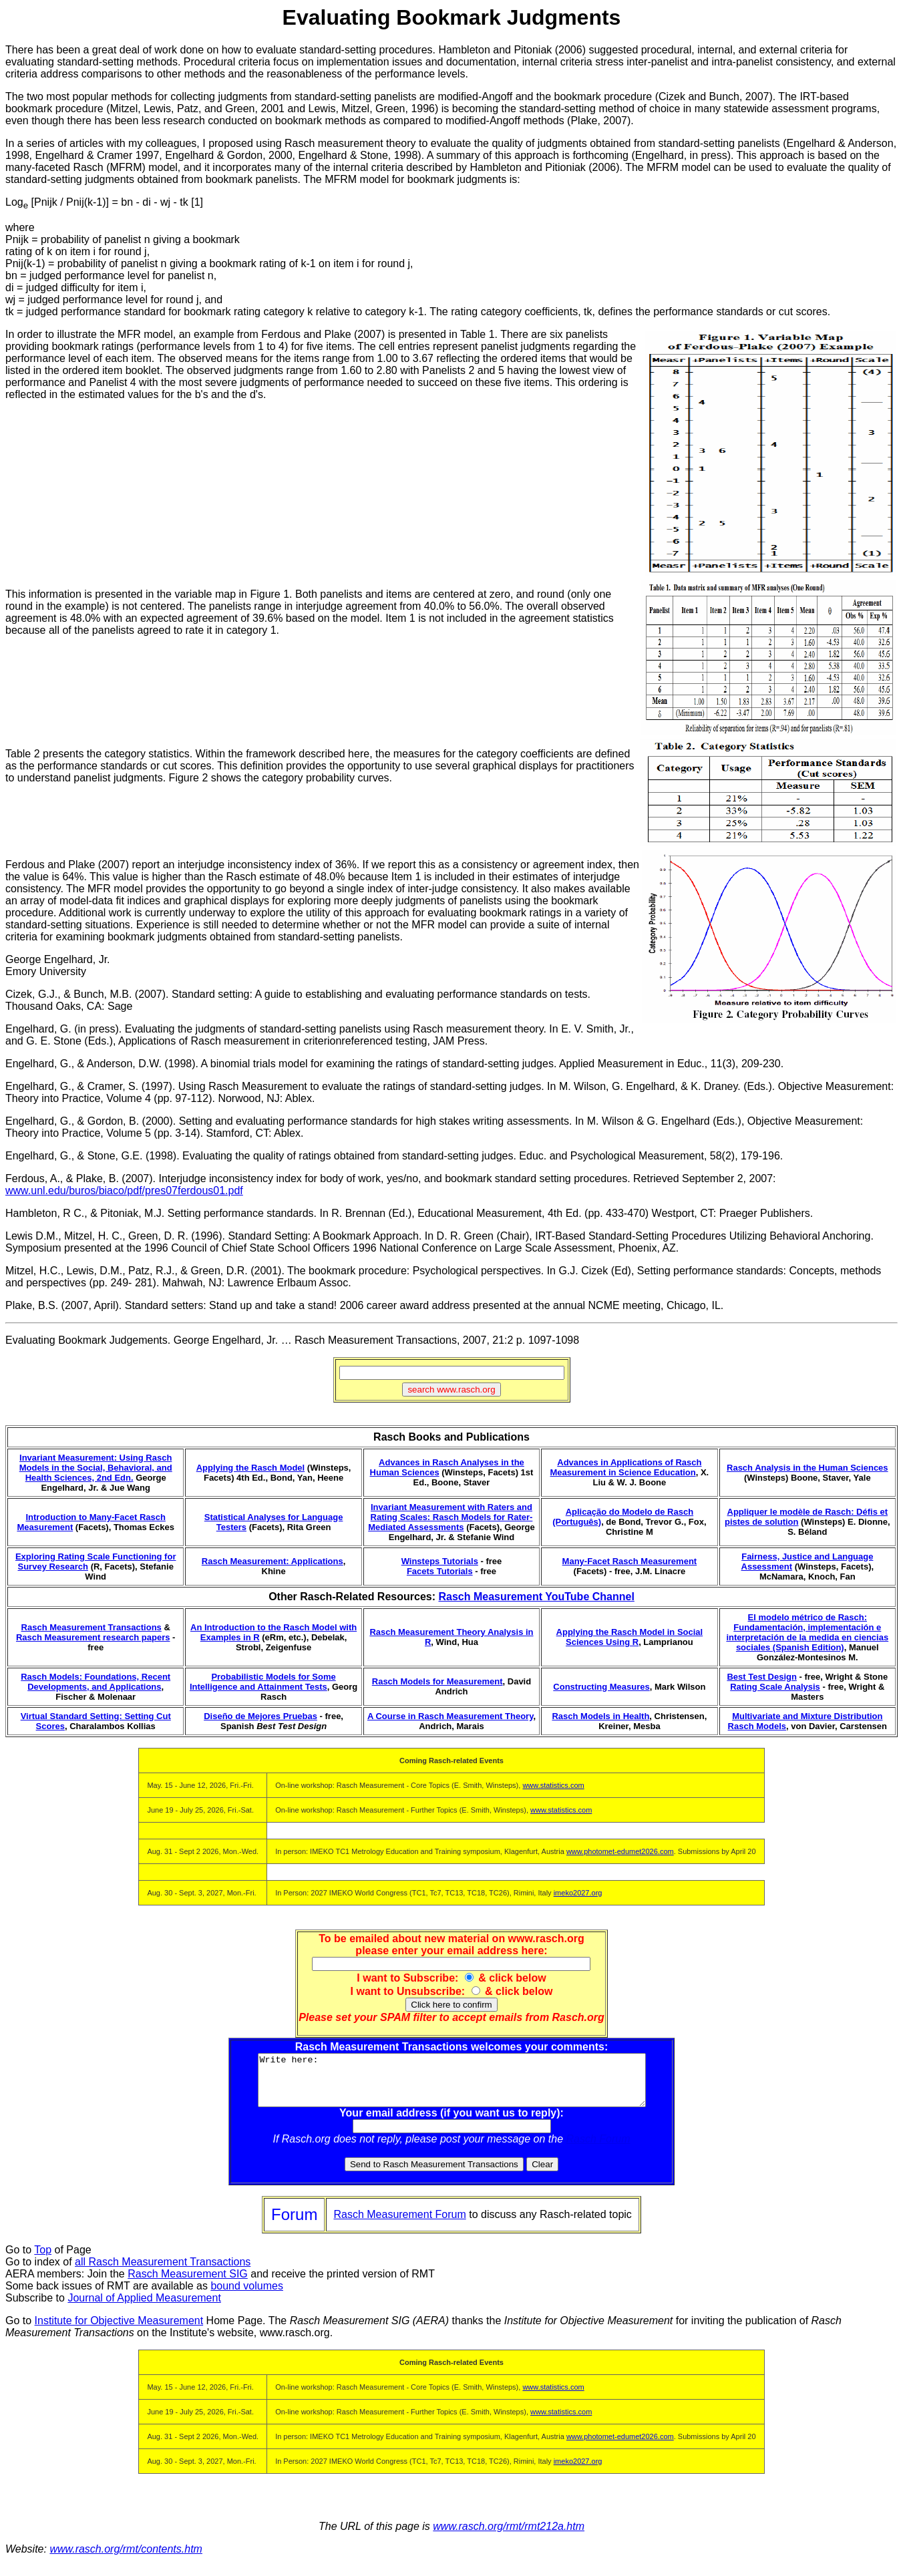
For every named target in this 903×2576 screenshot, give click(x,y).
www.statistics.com (553, 1785)
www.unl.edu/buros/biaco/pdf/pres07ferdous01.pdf (124, 1190)
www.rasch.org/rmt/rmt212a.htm (508, 2536)
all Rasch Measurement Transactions (162, 2271)
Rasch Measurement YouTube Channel (536, 1596)
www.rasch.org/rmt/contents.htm (125, 2559)
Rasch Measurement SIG (188, 2283)
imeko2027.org (578, 1893)
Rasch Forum (598, 2149)
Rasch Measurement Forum (399, 2224)
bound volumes (246, 2296)
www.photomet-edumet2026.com (620, 1851)
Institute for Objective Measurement (119, 2330)
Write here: (451, 2085)
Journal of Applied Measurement (143, 2308)
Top (42, 2259)
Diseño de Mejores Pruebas (260, 1716)
